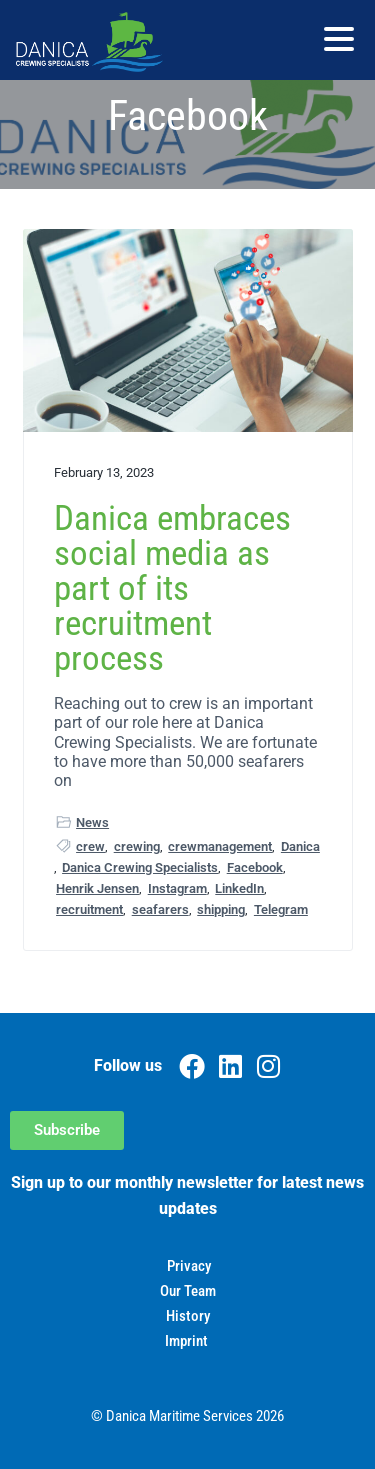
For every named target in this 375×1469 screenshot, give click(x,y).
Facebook (255, 867)
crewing (137, 846)
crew (90, 846)
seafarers (160, 909)
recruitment (89, 909)
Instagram (177, 888)
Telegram (281, 909)
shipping (221, 909)
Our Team (188, 1291)
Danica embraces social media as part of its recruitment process (172, 589)
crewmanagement (220, 846)
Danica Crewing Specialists (140, 867)
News (92, 822)
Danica (300, 846)
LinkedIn (239, 888)
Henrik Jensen (97, 888)
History (188, 1316)
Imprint (186, 1341)
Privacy (189, 1266)
